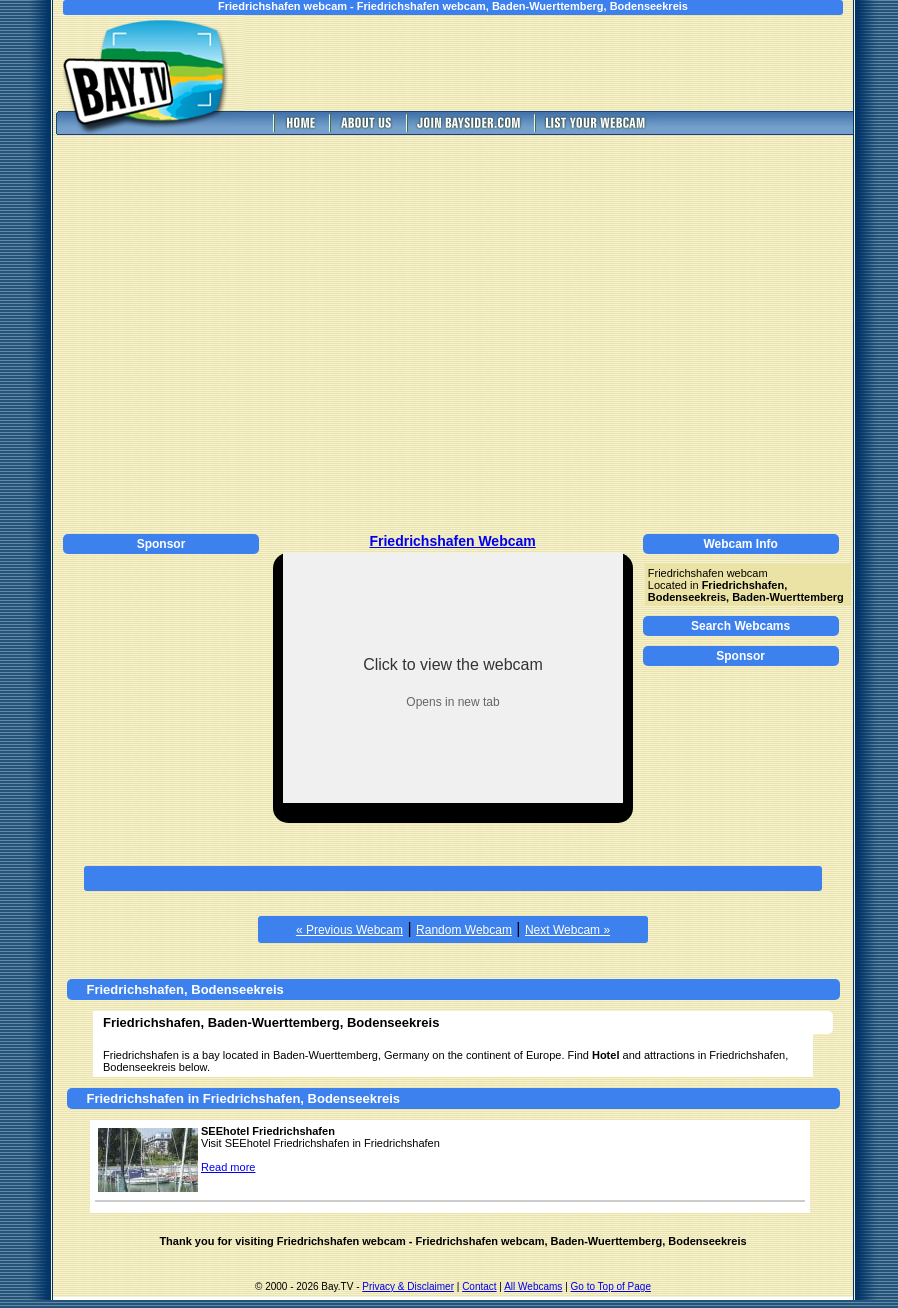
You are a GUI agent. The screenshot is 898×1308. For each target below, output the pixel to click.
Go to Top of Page (611, 1286)
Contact (479, 1286)
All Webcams (533, 1286)
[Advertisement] (187, 331)
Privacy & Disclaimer (408, 1286)
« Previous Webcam (349, 930)
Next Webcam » (567, 930)
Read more (228, 1167)
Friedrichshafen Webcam (452, 541)
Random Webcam (464, 930)
